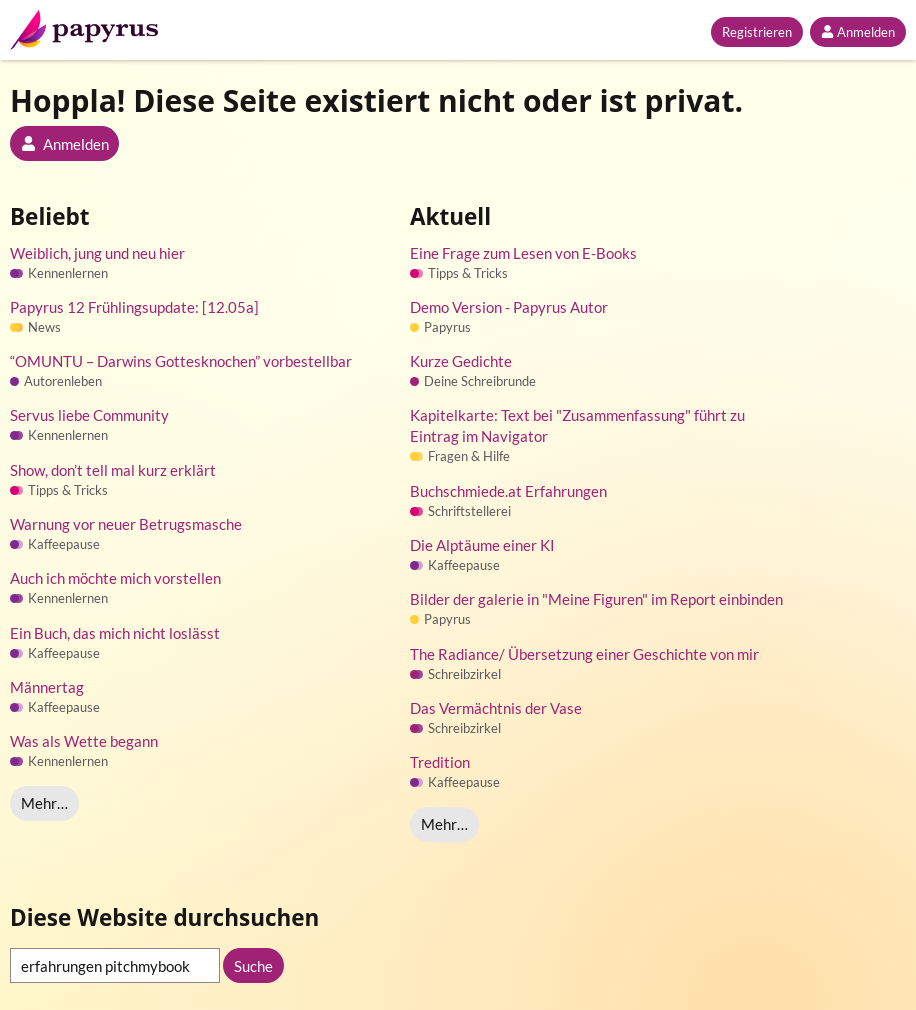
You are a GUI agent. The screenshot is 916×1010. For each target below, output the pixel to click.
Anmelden (858, 32)
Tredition (440, 762)
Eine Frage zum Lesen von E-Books (523, 253)
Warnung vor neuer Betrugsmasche (126, 524)
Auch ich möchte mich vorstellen (115, 578)
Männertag (47, 687)
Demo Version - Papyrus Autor (509, 307)
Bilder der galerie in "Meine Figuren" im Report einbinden (596, 599)
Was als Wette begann (84, 741)
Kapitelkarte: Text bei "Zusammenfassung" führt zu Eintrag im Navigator (577, 425)
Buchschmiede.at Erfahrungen (508, 491)
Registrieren (757, 32)
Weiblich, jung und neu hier (97, 253)
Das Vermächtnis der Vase (496, 708)
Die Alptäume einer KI (482, 545)
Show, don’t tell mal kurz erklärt (113, 470)
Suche (253, 966)
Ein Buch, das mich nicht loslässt (115, 633)
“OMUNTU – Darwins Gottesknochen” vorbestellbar (181, 361)
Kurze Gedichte (461, 361)
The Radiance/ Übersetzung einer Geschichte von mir (584, 654)
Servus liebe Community (89, 415)
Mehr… (44, 803)
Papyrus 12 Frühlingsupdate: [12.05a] (134, 307)
